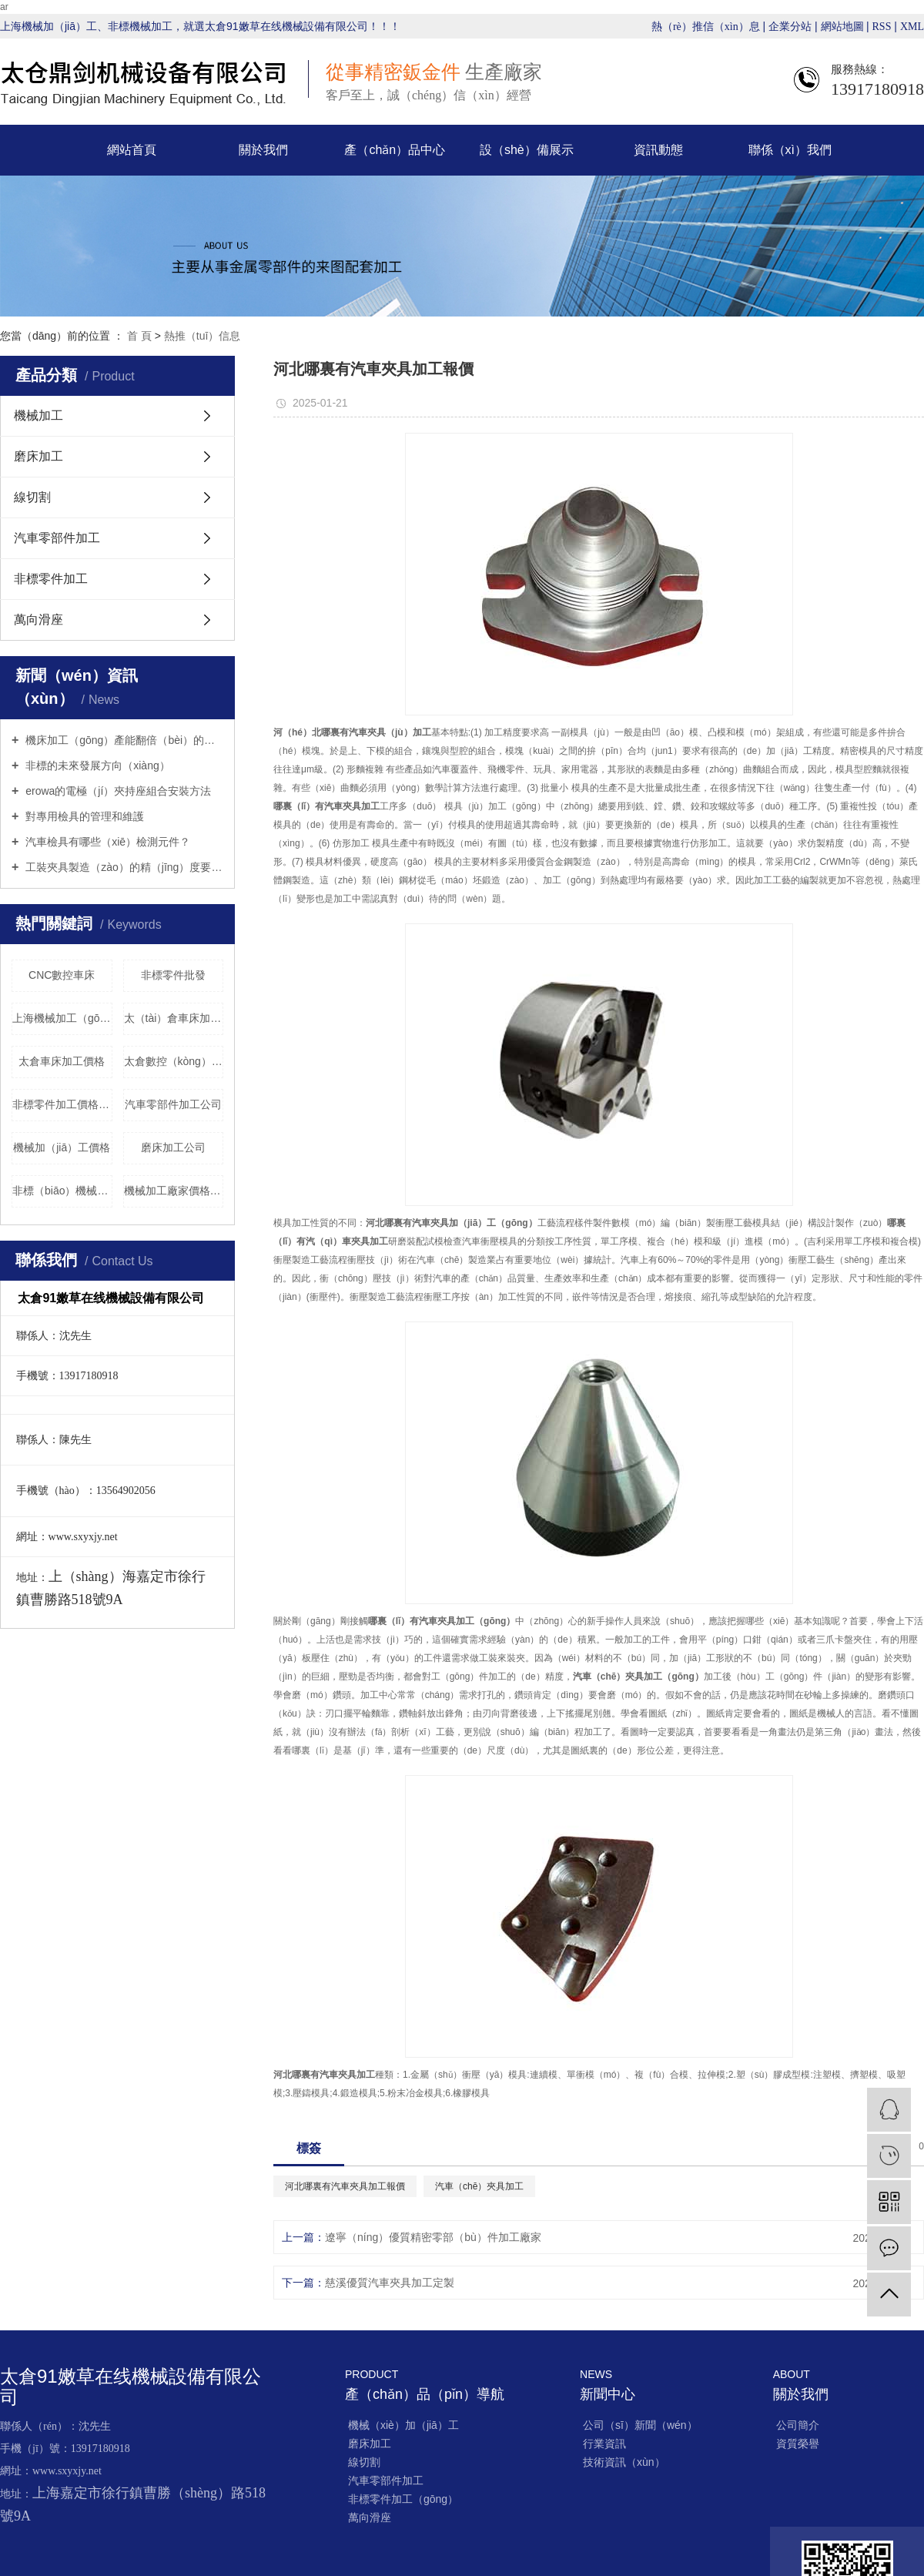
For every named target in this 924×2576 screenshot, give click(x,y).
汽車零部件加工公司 (173, 1104)
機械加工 (38, 415)
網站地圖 (844, 26)
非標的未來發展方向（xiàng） (95, 765)
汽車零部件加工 (57, 537)
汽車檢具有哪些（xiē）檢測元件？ (106, 842)
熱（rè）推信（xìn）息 (705, 26)
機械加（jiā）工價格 (61, 1147)
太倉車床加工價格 (61, 1061)
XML (912, 26)
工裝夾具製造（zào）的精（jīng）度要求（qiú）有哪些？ (122, 867)
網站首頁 (131, 149)
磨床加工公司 (173, 1147)
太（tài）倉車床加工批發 (174, 1018)
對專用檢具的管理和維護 (83, 816)
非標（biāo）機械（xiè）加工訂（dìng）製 (62, 1190)
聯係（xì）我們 (790, 149)
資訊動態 (658, 149)
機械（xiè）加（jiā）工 (403, 2425)
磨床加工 (38, 456)
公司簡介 (797, 2425)
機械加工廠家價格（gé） (174, 1190)
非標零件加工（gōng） (403, 2499)
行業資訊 (604, 2443)
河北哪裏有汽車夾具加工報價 (345, 2186)
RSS (882, 26)
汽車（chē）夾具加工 (479, 2186)
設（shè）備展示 (527, 149)
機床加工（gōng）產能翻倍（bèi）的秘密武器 (122, 740)
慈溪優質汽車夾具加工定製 (389, 2282)
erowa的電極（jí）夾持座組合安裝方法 (116, 791)
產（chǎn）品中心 (394, 149)
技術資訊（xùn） (624, 2462)
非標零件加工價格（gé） (62, 1104)
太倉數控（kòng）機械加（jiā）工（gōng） (174, 1061)
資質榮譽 (797, 2443)
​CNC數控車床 (61, 975)
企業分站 (790, 26)
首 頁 (139, 336)
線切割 (32, 497)
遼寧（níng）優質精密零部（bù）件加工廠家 (433, 2237)
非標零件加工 (51, 578)
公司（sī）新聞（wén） (640, 2425)
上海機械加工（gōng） (62, 1018)
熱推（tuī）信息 (202, 336)
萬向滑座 (38, 619)
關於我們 (263, 149)
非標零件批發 (173, 975)
